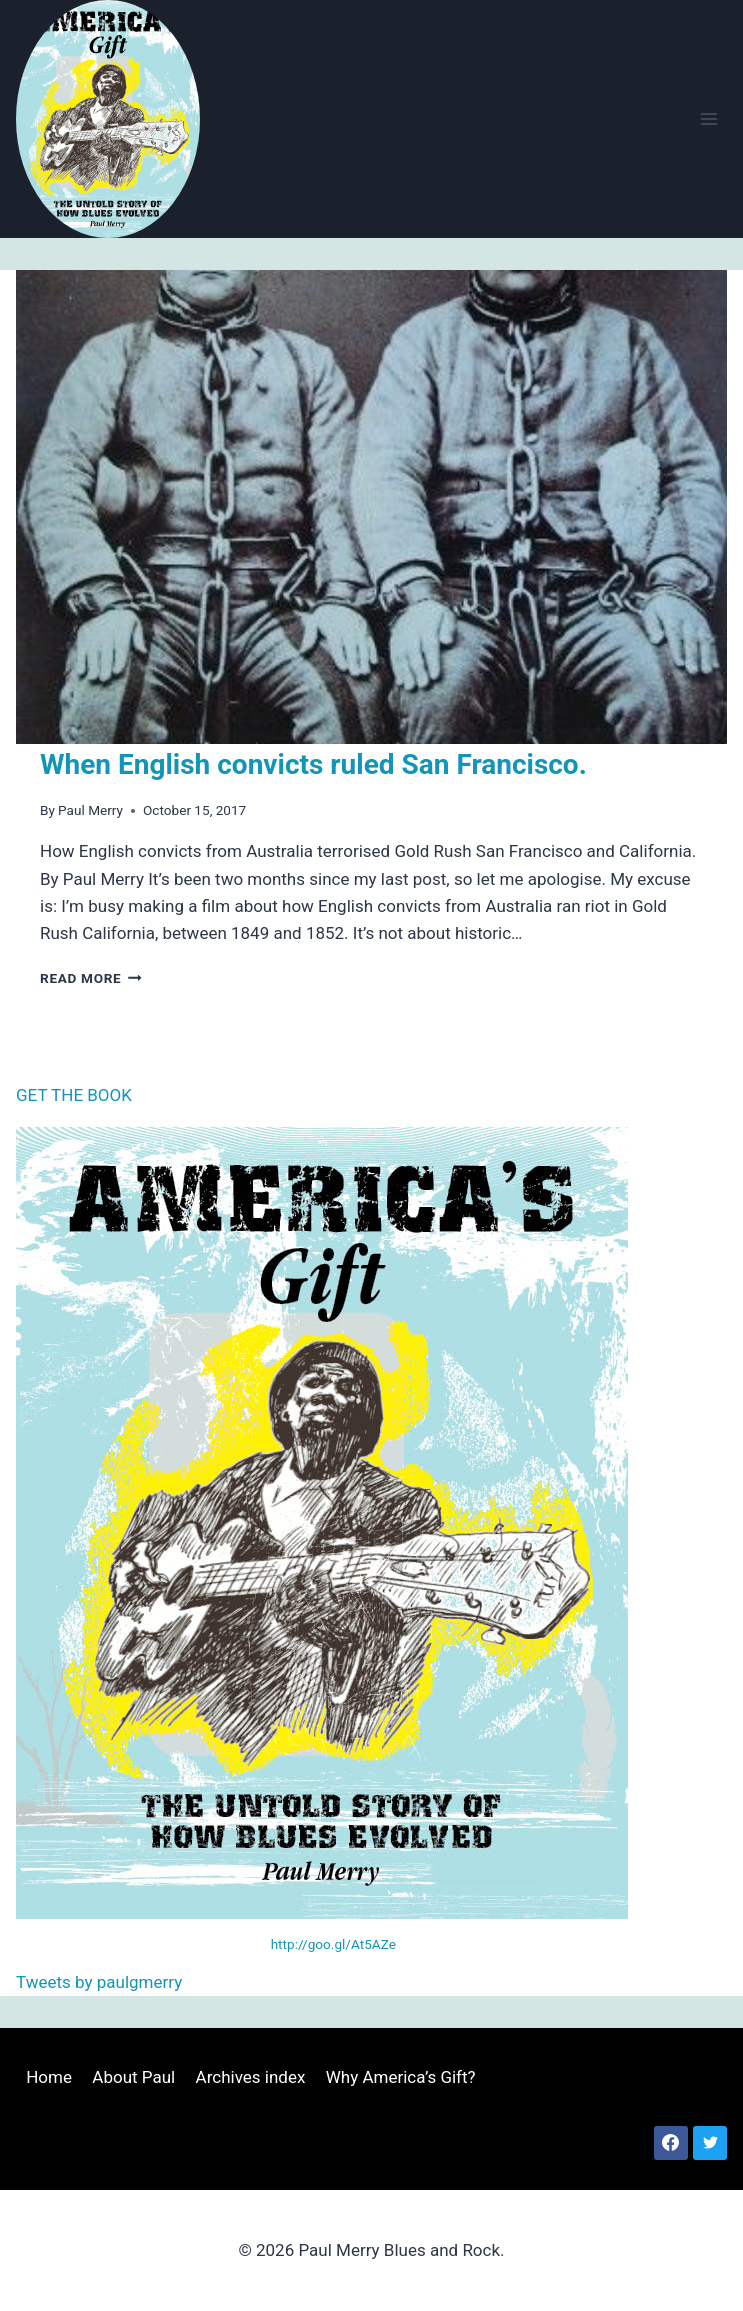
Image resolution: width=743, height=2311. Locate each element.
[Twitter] (710, 2143)
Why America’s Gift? (401, 2077)
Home (49, 2077)
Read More (91, 978)
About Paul (133, 2077)
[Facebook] (671, 2143)
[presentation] (371, 507)
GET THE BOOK (74, 1095)
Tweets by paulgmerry (99, 1982)
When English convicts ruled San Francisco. (313, 764)
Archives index (251, 2077)
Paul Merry (90, 810)
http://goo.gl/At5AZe (333, 1944)
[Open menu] (708, 118)
